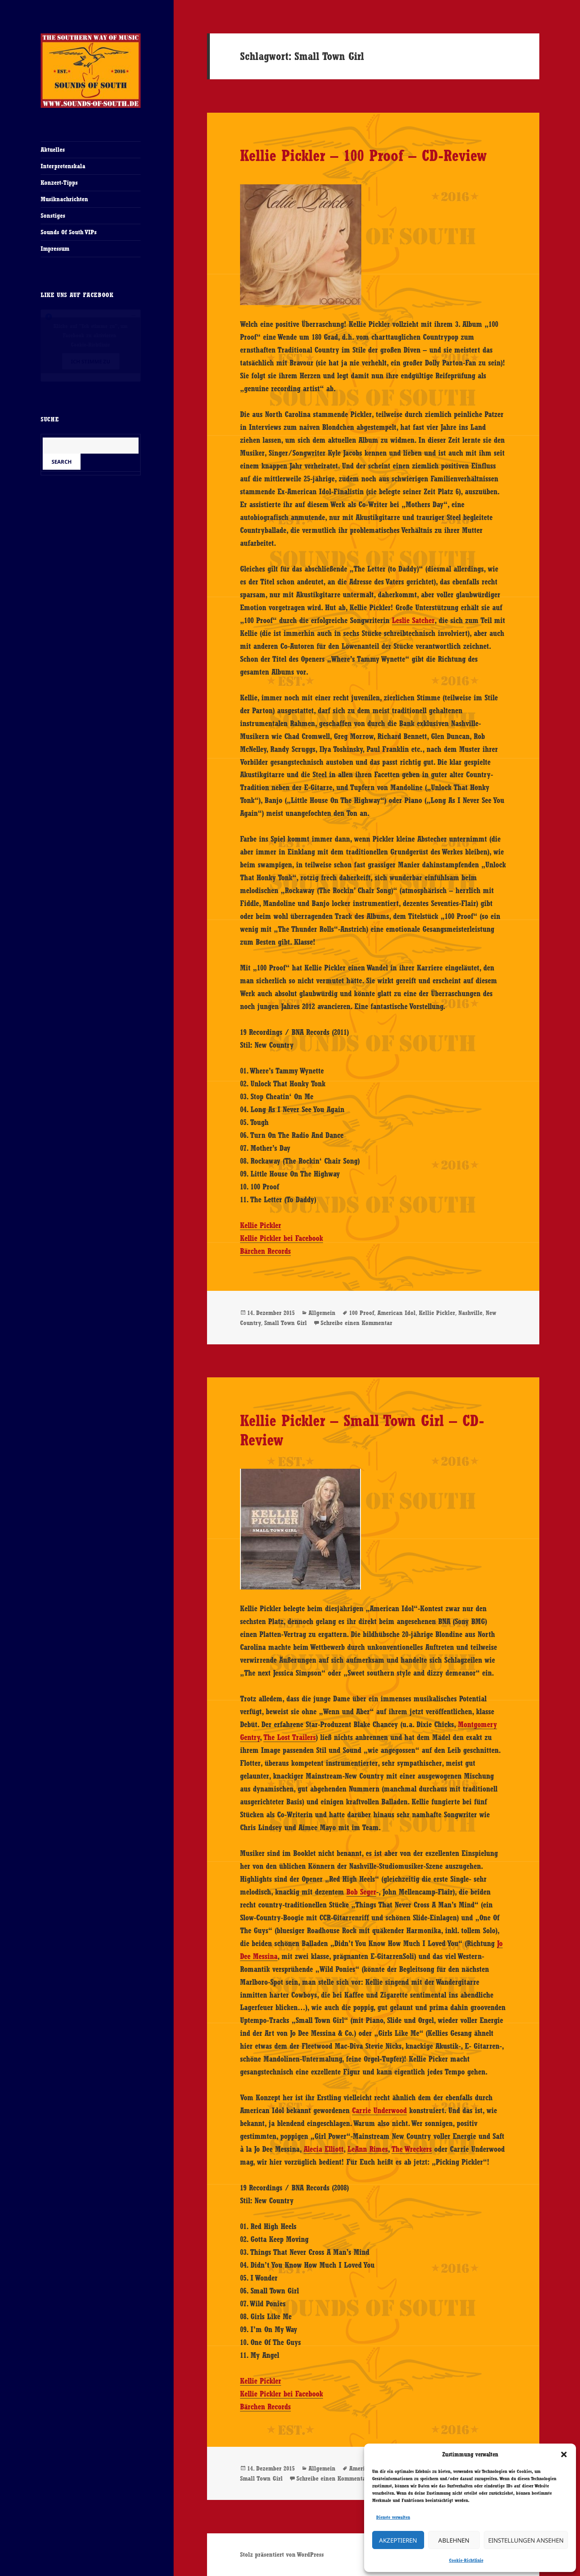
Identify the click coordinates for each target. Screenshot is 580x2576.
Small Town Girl (285, 1323)
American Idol (396, 1313)
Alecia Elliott (324, 2149)
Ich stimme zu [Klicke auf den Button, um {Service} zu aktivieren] (90, 361)
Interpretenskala (63, 166)
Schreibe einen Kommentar (356, 1323)
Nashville (470, 1313)
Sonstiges (53, 215)
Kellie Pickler (260, 1225)
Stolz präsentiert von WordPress (282, 2554)
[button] (564, 2454)
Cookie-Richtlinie (466, 2560)
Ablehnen (453, 2540)
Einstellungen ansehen (525, 2540)
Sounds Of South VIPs (69, 232)
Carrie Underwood (379, 2110)
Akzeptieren (398, 2540)
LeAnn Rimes (368, 2149)
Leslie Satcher (413, 620)
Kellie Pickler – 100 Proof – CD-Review (363, 155)
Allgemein (322, 1313)
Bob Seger (361, 1891)
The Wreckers (412, 2149)
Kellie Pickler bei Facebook (281, 1238)
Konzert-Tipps (59, 182)
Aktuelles (53, 149)
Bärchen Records (265, 1251)
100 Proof (361, 1313)
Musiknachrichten (64, 199)
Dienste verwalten (393, 2517)
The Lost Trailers (289, 1737)
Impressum (55, 248)
